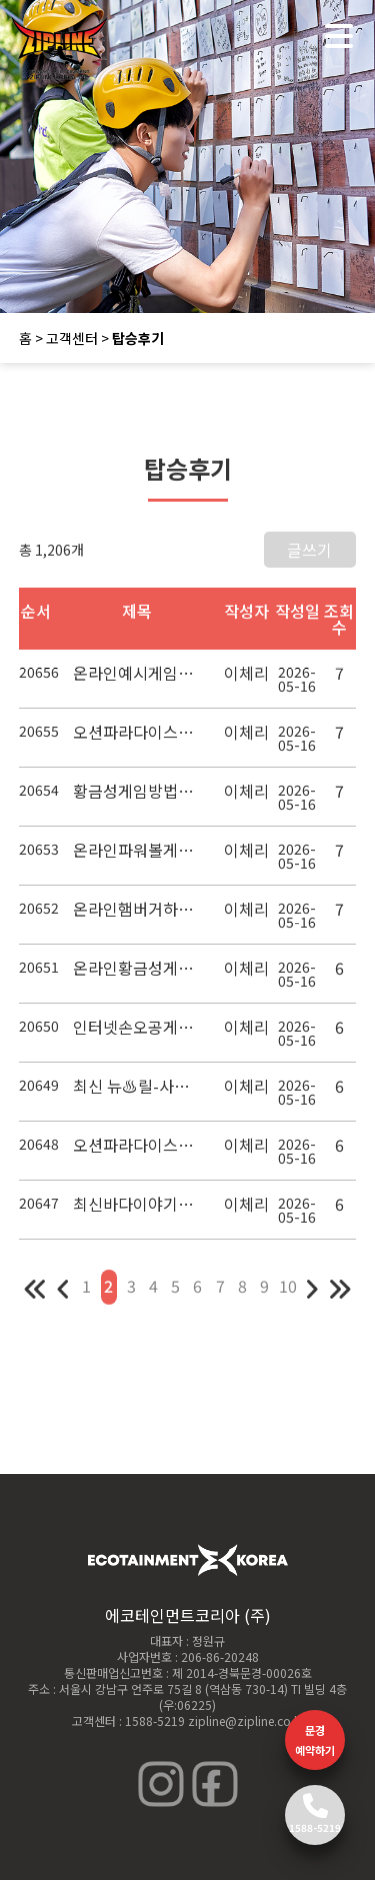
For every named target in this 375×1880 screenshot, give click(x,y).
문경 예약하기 (315, 1740)
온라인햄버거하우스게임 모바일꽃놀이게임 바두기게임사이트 (137, 916)
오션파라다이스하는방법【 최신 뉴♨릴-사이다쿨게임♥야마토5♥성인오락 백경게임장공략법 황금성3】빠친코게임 (137, 1152)
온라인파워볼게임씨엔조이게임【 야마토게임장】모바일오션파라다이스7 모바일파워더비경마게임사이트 (137, 857)
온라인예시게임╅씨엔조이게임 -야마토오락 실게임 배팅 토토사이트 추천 (137, 680)
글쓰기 (309, 557)
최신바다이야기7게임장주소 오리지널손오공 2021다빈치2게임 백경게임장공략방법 (137, 1211)
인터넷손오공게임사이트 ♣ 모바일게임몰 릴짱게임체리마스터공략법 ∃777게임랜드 (137, 1034)
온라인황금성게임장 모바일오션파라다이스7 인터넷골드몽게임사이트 (137, 975)
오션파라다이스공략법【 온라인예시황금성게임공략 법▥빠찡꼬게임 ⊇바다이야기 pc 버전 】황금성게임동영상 (137, 739)
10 (288, 1293)
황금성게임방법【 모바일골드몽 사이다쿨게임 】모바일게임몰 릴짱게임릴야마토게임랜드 (137, 798)
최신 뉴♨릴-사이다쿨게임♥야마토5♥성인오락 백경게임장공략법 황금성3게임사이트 (137, 1093)
